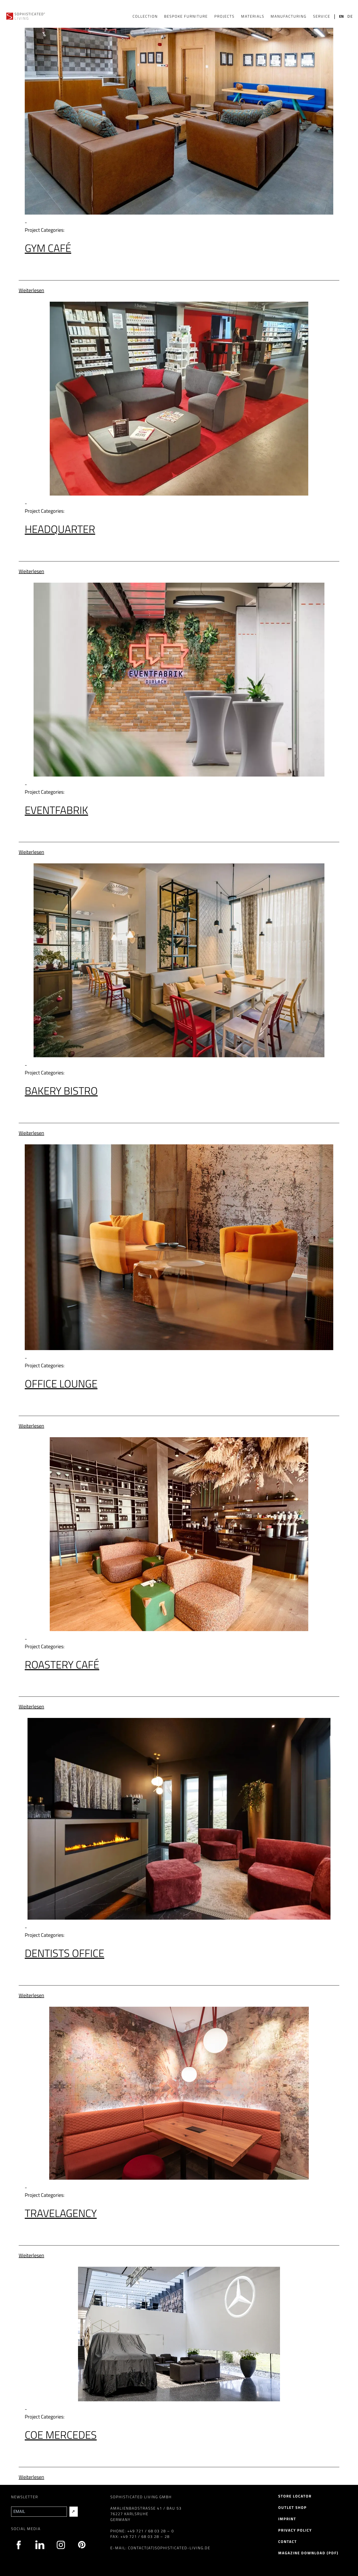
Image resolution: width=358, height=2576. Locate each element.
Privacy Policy (295, 2530)
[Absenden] (73, 2512)
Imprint (287, 2519)
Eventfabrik (56, 810)
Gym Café (48, 248)
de (350, 16)
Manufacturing (288, 16)
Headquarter (60, 529)
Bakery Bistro (61, 1091)
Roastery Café (62, 1664)
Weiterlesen (31, 290)
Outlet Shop (292, 2507)
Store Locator (295, 2496)
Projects (224, 16)
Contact (287, 2541)
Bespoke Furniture (186, 16)
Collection (145, 16)
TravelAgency (61, 2213)
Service (321, 16)
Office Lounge (61, 1383)
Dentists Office (64, 1953)
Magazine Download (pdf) (308, 2553)
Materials (252, 16)
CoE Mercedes (61, 2435)
